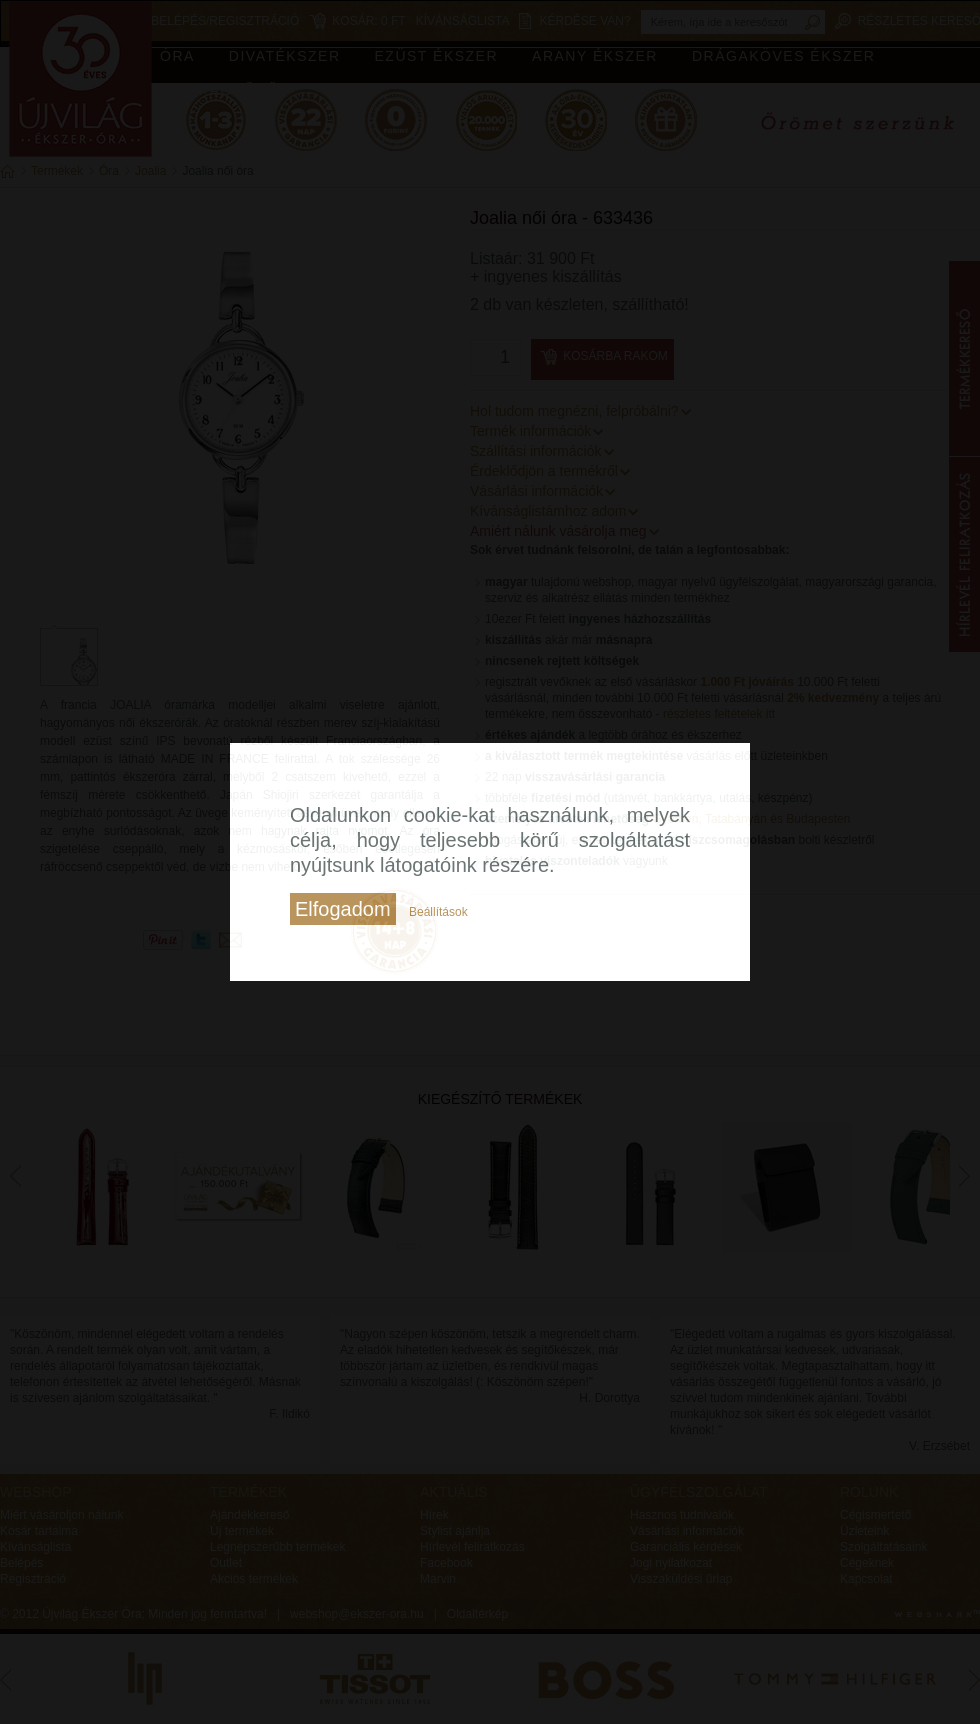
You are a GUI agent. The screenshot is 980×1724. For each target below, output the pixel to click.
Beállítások (438, 912)
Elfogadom (343, 909)
